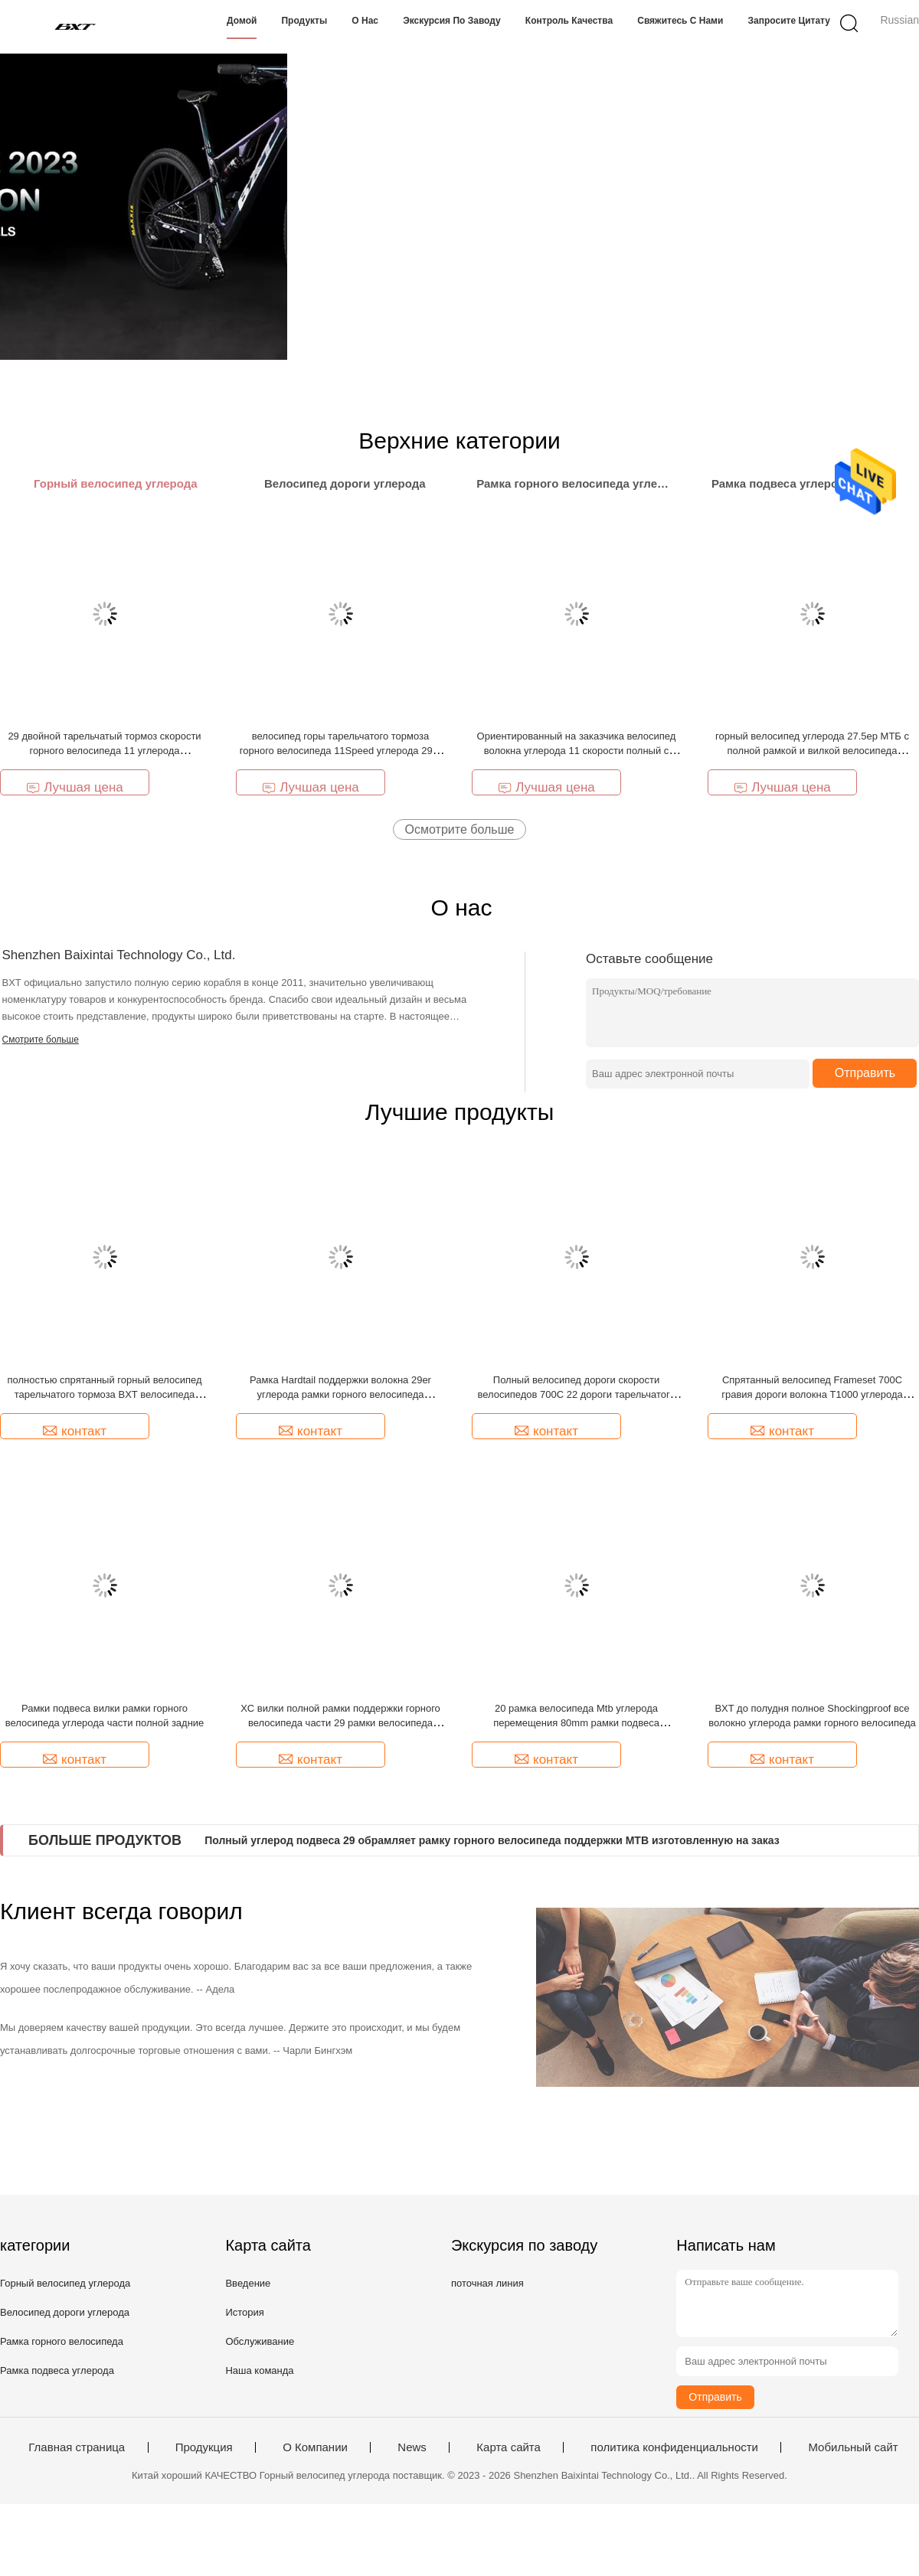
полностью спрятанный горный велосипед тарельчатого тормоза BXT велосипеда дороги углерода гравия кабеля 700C (104, 1394)
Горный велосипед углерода (65, 2283)
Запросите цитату (789, 20)
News (412, 2447)
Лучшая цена (74, 787)
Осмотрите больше (460, 829)
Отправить (865, 1072)
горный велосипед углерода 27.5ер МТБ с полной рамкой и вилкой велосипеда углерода (812, 750)
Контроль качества (569, 20)
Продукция (204, 2447)
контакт (74, 1431)
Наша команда (259, 2370)
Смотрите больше (40, 1039)
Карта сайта (508, 2447)
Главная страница (76, 2447)
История (244, 2312)
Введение (247, 2283)
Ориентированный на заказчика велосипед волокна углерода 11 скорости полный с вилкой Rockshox (576, 750)
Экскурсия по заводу (452, 20)
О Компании (315, 2447)
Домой (242, 20)
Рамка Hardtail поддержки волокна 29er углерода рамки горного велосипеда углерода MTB (340, 1394)
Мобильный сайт (853, 2447)
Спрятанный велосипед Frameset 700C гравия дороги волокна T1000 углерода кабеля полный (812, 1394)
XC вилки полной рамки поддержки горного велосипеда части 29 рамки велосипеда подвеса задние (340, 1723)
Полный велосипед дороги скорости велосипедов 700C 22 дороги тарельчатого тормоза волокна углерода (576, 1394)
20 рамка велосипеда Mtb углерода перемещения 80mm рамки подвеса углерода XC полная (576, 1723)
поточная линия (487, 2283)
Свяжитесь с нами (680, 20)
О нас (365, 20)
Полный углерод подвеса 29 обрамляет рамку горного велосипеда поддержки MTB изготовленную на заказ (491, 1840)
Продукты (304, 20)
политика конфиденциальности (674, 2447)
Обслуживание (259, 2341)
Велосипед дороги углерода (64, 2312)
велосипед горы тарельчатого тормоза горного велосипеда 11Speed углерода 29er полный (340, 750)
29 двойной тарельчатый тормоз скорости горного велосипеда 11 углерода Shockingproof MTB (104, 750)
